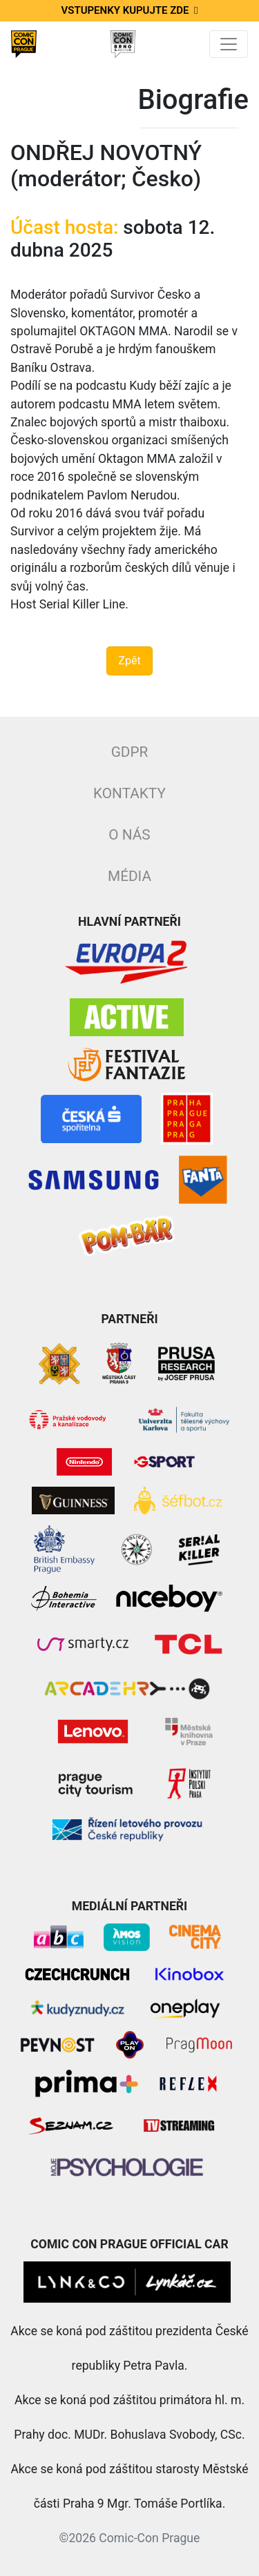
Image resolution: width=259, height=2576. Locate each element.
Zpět (129, 660)
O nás (129, 834)
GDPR (129, 752)
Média (129, 876)
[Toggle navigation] (228, 44)
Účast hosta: (64, 227)
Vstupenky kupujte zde (129, 10)
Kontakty (129, 793)
